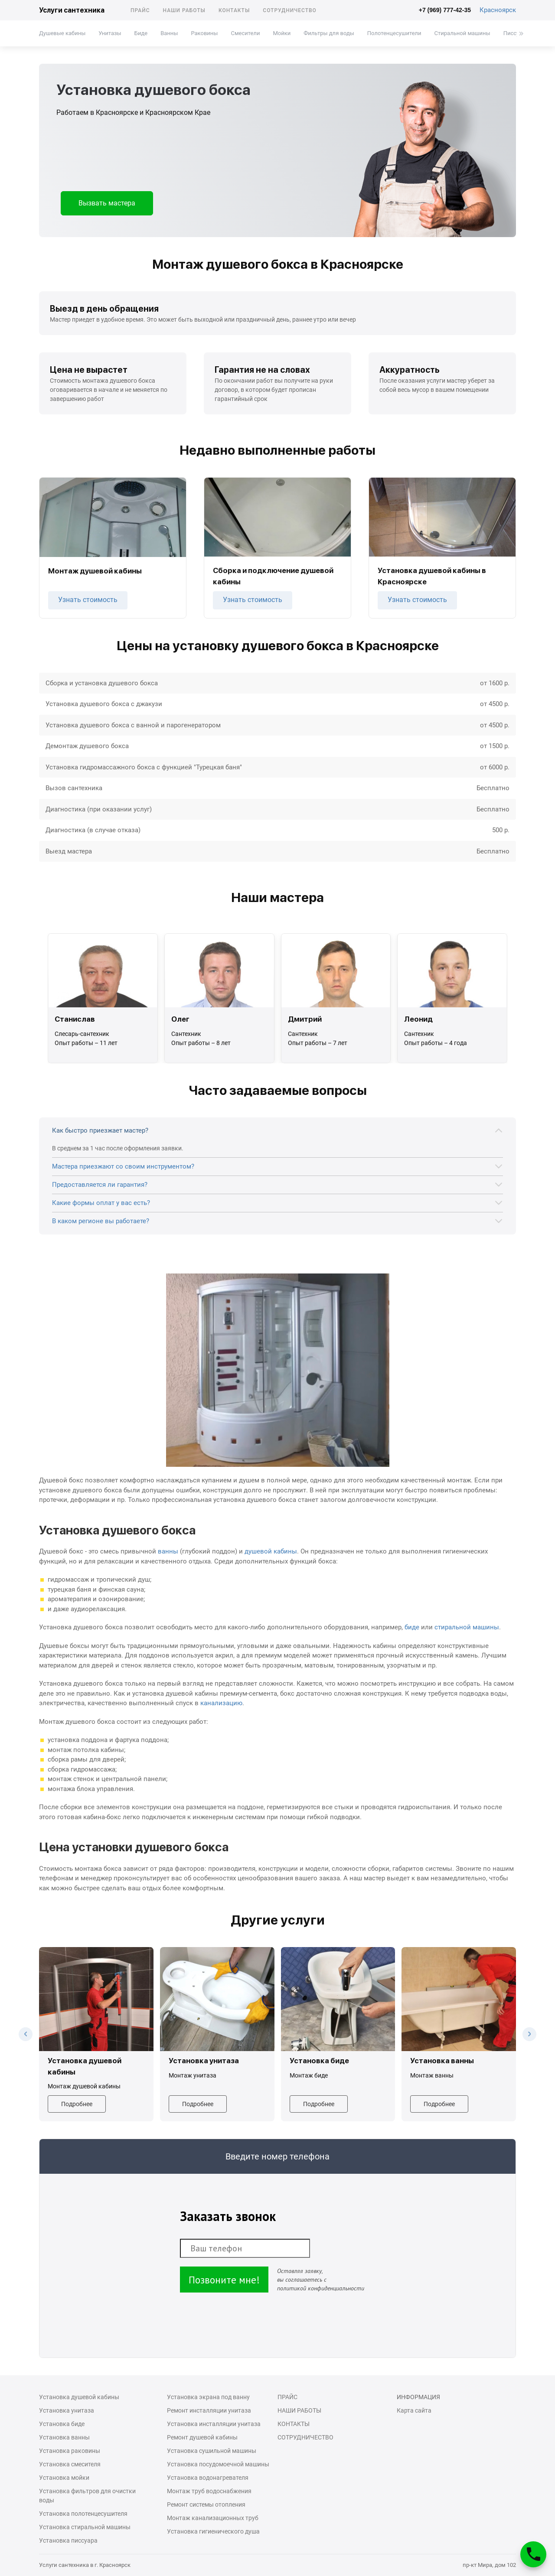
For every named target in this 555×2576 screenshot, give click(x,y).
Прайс (140, 10)
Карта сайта (414, 2410)
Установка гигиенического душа (213, 2531)
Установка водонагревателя (207, 2477)
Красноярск (498, 10)
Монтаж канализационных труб (212, 2517)
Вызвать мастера (106, 203)
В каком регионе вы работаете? (100, 1221)
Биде (140, 33)
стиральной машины (466, 1627)
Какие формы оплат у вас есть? (101, 1203)
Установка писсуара (68, 2540)
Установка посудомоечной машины (218, 2464)
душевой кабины (271, 1551)
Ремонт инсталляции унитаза (209, 2410)
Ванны (169, 33)
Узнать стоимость (88, 600)
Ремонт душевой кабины (202, 2437)
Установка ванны (64, 2437)
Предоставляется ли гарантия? (99, 1185)
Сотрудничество (290, 10)
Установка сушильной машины (211, 2450)
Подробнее (76, 2104)
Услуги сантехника (71, 10)
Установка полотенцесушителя (83, 2513)
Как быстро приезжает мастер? (100, 1130)
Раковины (204, 33)
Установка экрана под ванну (208, 2397)
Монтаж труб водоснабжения (209, 2491)
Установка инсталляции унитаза (214, 2423)
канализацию (221, 1703)
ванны (168, 1551)
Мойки (282, 33)
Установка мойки (64, 2477)
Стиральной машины (462, 33)
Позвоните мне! (224, 2279)
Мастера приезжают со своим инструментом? (123, 1166)
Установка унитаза (66, 2410)
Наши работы (184, 10)
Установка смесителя (70, 2464)
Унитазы (109, 33)
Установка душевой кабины (79, 2397)
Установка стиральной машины (85, 2527)
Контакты (234, 10)
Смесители (245, 33)
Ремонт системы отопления (206, 2504)
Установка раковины (69, 2450)
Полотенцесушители (394, 33)
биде (412, 1627)
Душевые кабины (62, 33)
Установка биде (62, 2423)
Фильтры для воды (329, 33)
